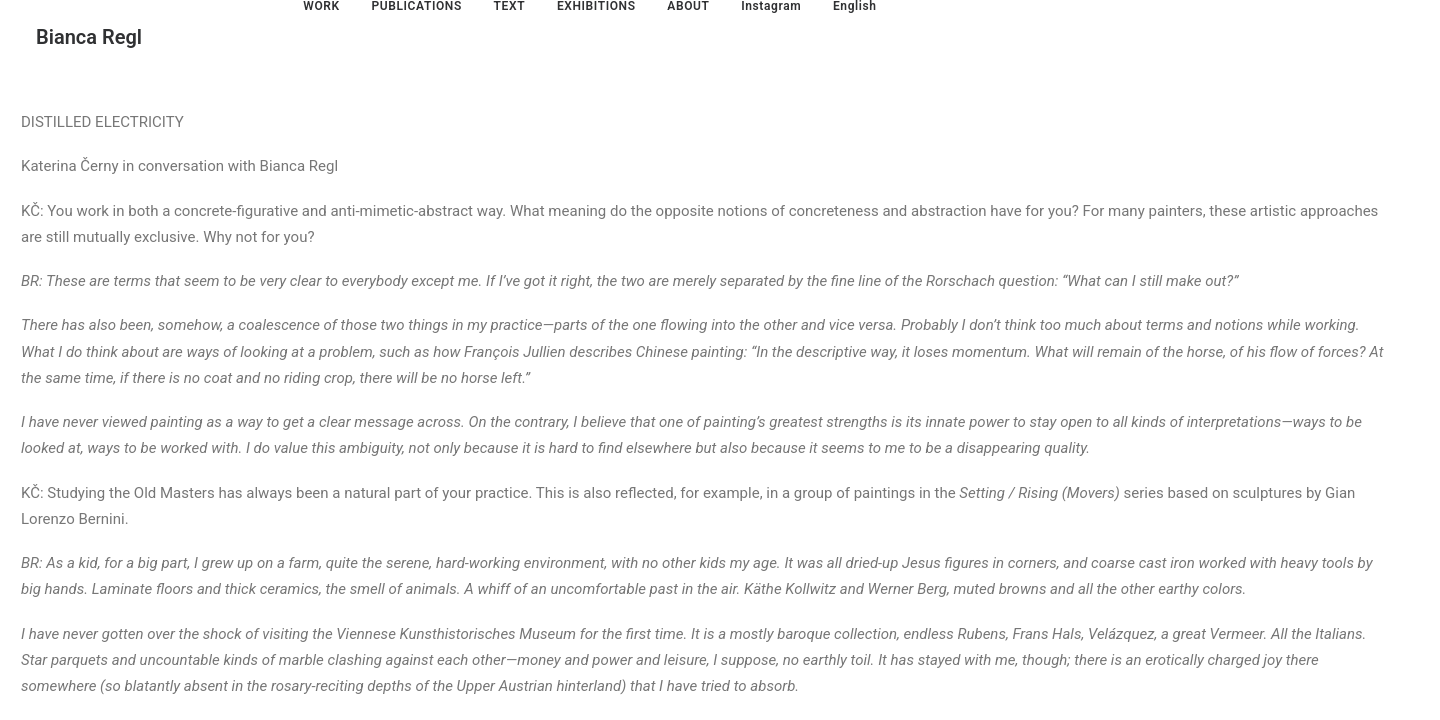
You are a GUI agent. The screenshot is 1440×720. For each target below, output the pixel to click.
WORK (321, 6)
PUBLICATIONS (416, 6)
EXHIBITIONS (596, 6)
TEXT (510, 6)
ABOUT (688, 6)
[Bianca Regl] (89, 37)
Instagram (771, 6)
